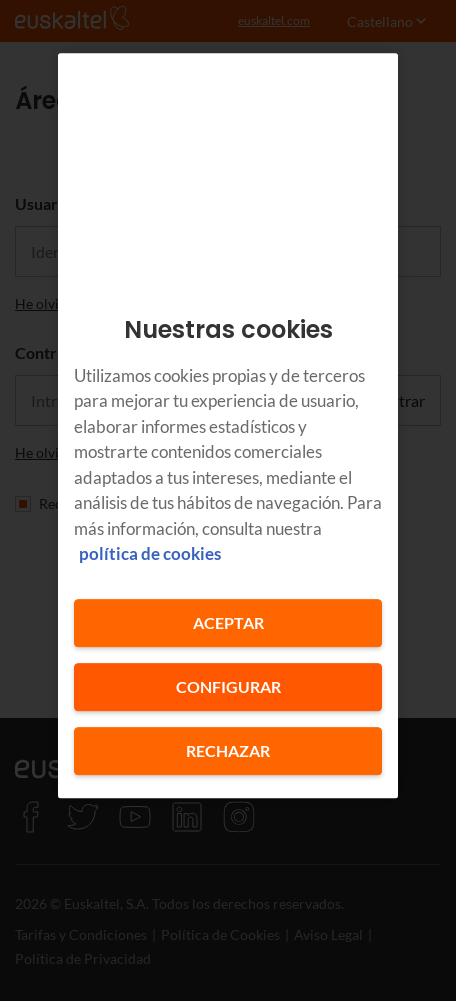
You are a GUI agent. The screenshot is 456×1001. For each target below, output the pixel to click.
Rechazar (228, 750)
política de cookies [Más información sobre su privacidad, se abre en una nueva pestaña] (150, 553)
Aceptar (228, 622)
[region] (228, 425)
